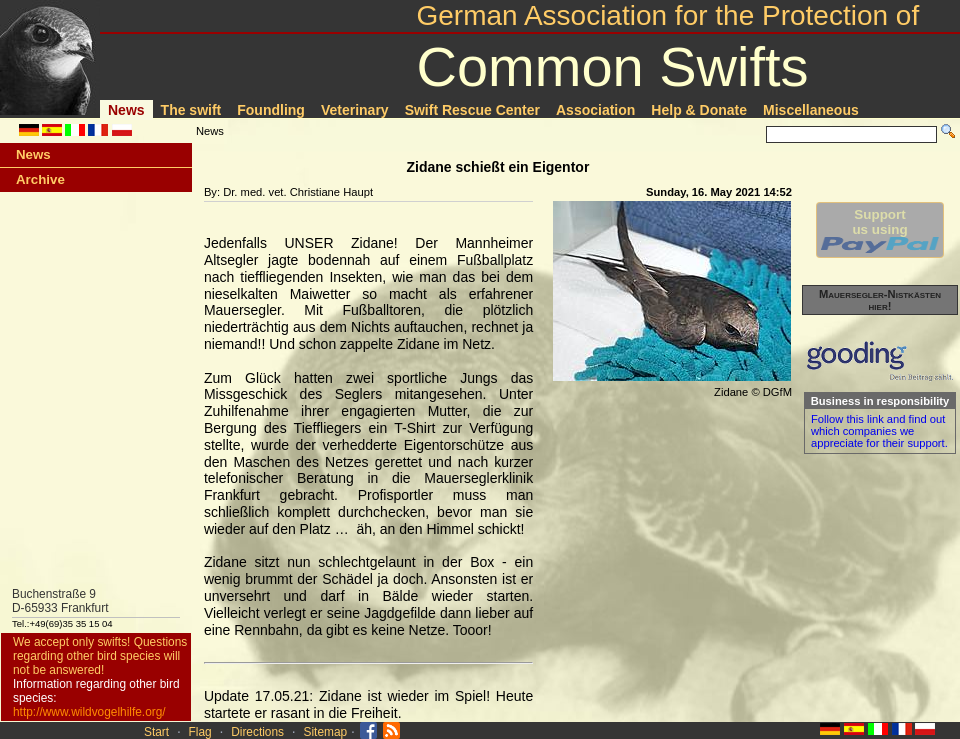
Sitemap (326, 732)
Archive (40, 179)
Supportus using (880, 230)
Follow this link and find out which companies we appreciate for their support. (879, 431)
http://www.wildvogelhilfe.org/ (89, 712)
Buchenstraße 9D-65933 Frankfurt (60, 601)
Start (156, 732)
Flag (200, 732)
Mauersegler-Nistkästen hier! (880, 300)
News (126, 110)
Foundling (271, 110)
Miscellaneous (811, 110)
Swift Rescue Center (472, 110)
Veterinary (355, 110)
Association (595, 110)
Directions (257, 732)
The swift (191, 110)
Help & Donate (699, 110)
